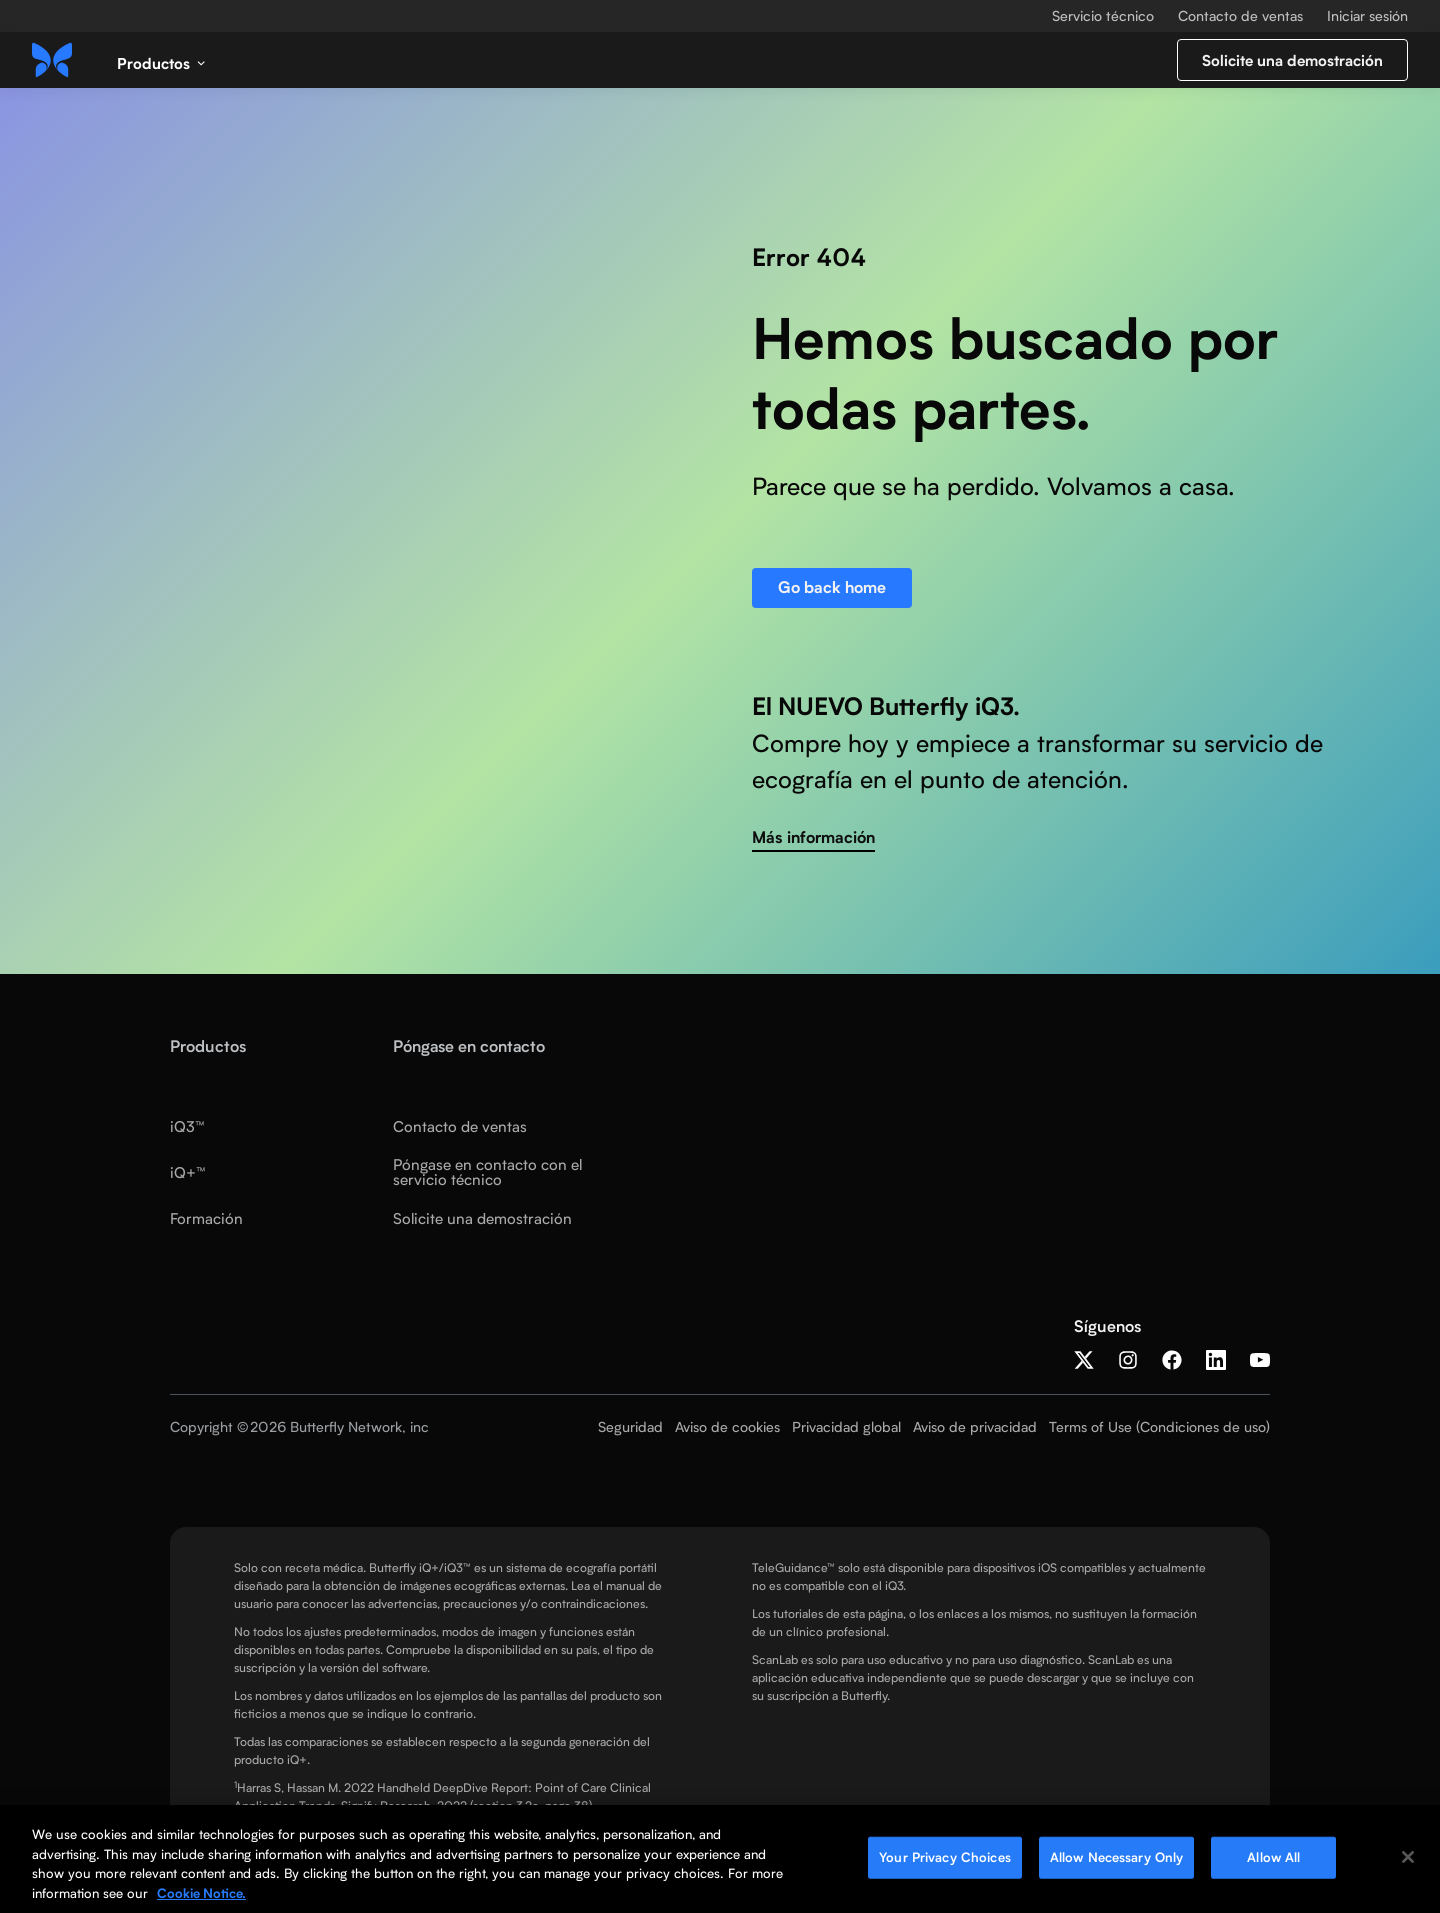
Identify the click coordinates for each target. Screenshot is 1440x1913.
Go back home (832, 587)
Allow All (1273, 1862)
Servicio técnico (1103, 16)
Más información (813, 837)
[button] (161, 60)
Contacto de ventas (1240, 16)
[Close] (1408, 1862)
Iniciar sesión (1367, 16)
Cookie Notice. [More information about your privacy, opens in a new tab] (201, 1898)
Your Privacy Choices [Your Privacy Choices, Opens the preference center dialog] (945, 1862)
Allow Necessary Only (1117, 1862)
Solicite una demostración (1292, 60)
